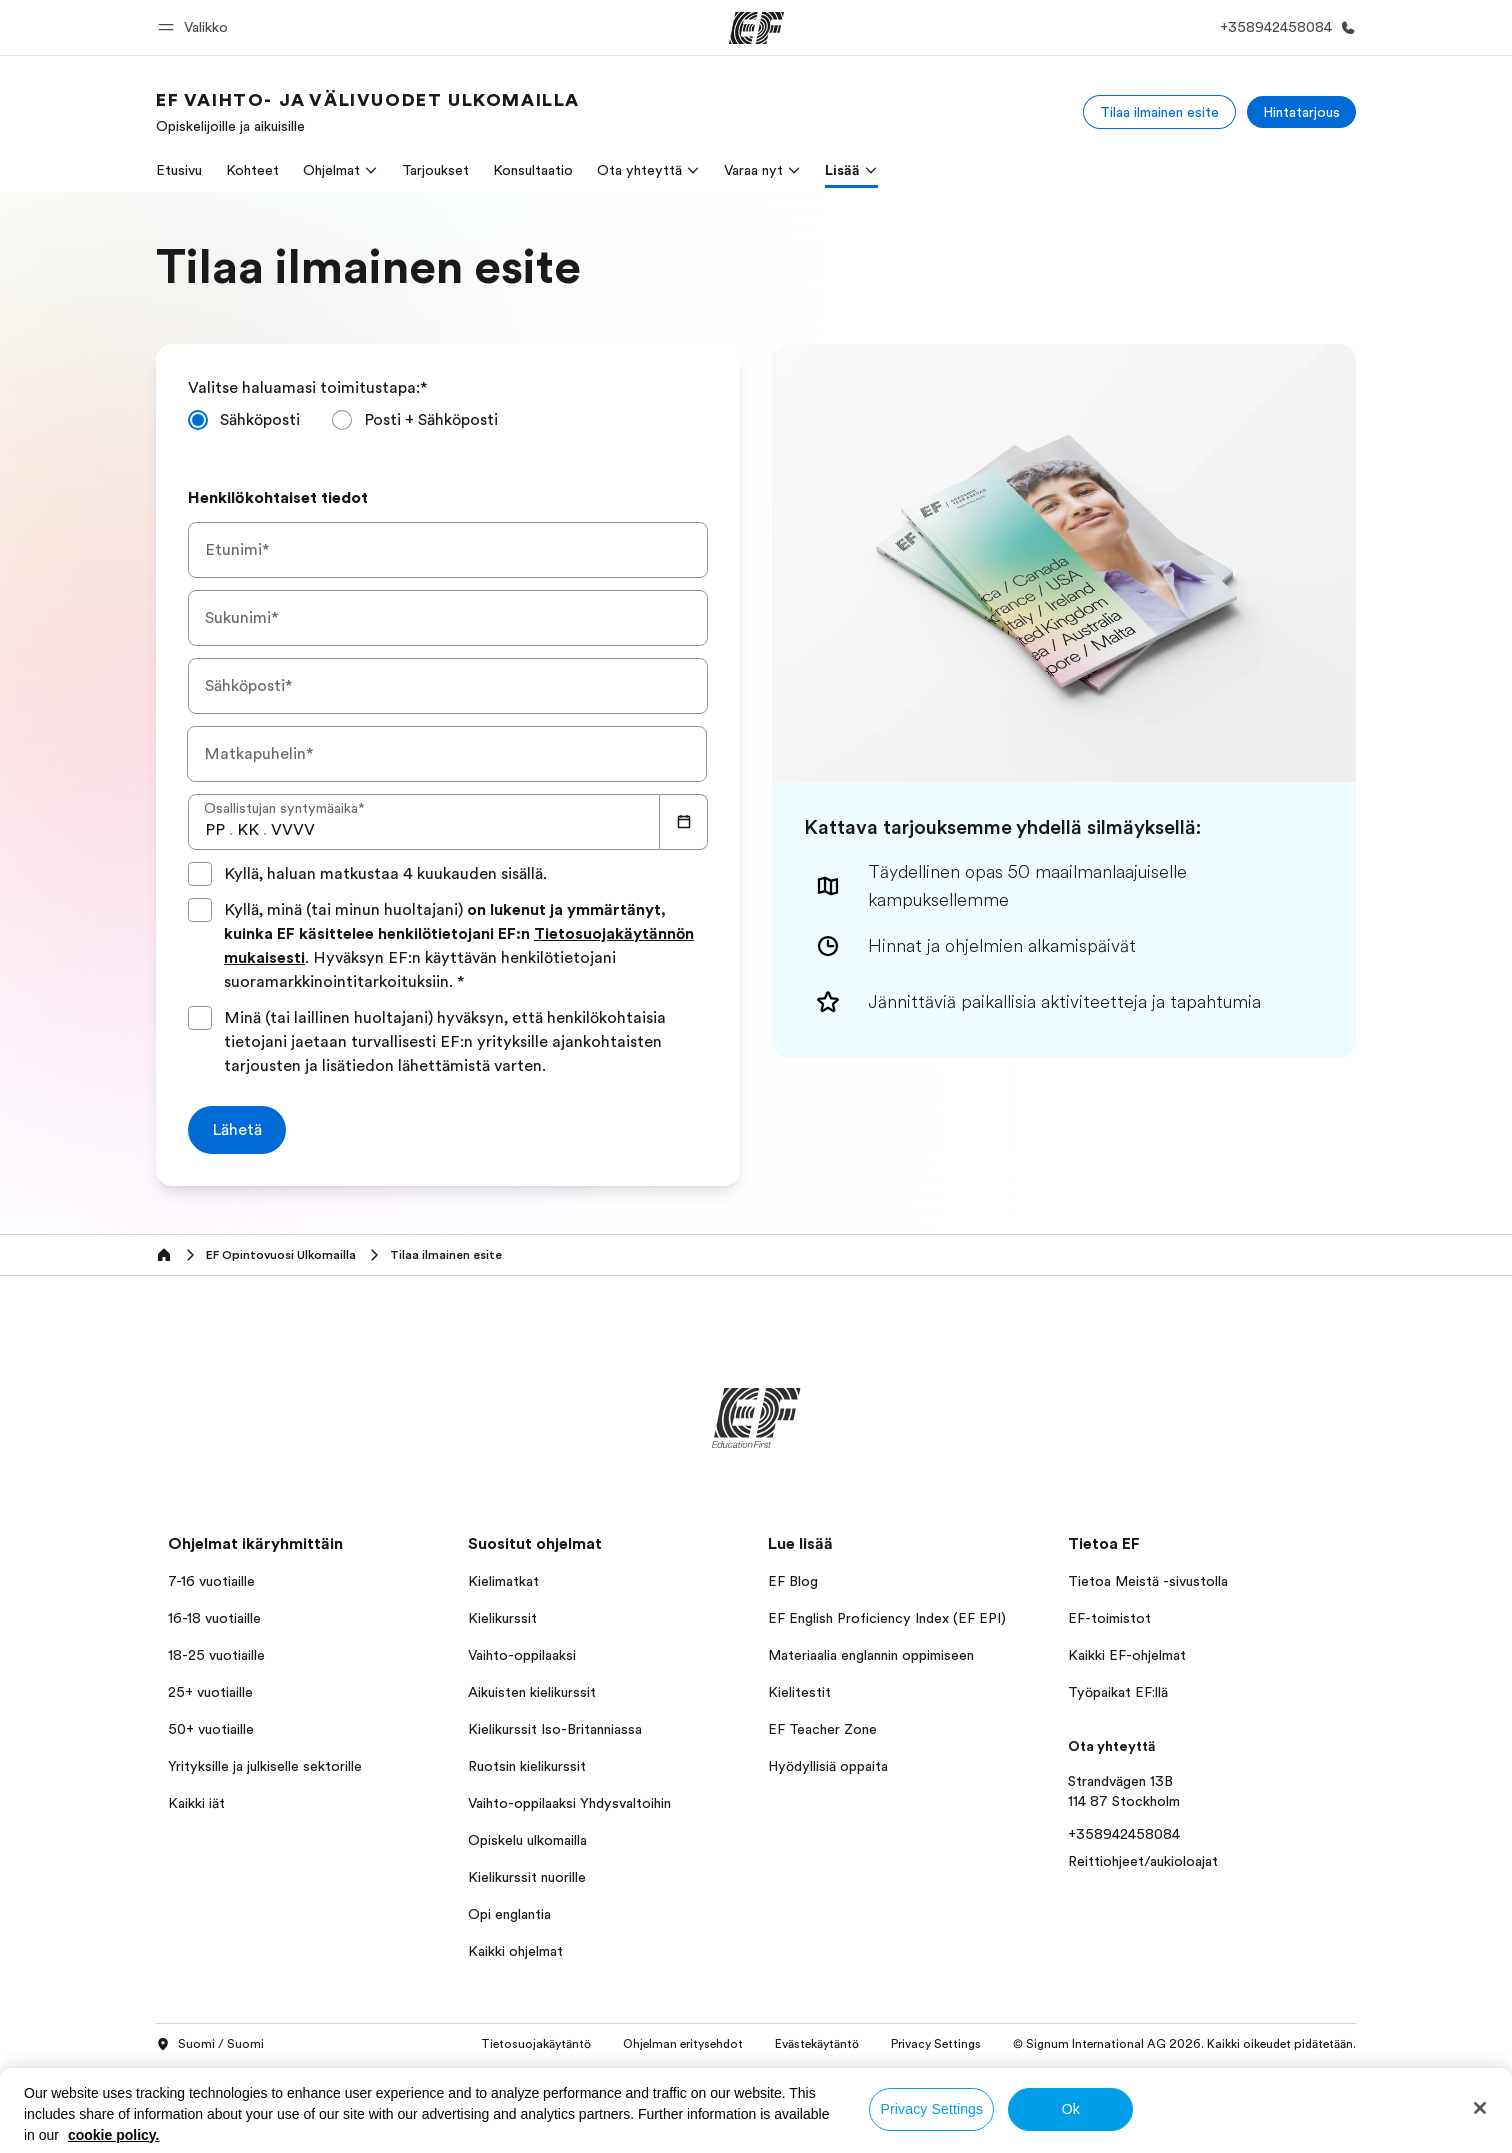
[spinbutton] (215, 830)
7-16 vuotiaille (211, 1581)
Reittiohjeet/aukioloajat (1143, 1861)
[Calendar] (684, 822)
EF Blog (793, 1581)
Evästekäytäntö (817, 2044)
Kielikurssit (502, 1618)
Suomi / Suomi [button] (210, 2045)
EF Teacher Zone (822, 1729)
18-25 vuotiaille (216, 1655)
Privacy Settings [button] (936, 2044)
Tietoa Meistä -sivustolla (1148, 1581)
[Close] (1480, 2108)
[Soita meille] (1284, 27)
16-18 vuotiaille (214, 1618)
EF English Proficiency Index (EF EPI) (887, 1618)
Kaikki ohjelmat (515, 1951)
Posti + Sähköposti (431, 420)
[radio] (244, 420)
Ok (1071, 2109)
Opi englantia (509, 1914)
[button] (196, 27)
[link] (368, 112)
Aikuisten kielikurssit (532, 1692)
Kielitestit (799, 1692)
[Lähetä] (237, 1130)
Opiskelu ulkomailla (527, 1840)
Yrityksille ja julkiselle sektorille (265, 1766)
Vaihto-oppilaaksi (522, 1655)
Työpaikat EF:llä (1118, 1692)
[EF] (756, 28)
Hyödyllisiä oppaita (828, 1766)
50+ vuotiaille (211, 1729)
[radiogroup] (448, 428)
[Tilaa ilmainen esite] (1159, 112)
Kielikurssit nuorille (527, 1877)
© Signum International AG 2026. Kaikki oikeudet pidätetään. (1184, 2044)
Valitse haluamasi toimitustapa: (308, 388)
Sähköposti (260, 420)
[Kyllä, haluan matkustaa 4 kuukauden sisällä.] (200, 874)
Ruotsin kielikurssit (527, 1766)
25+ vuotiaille (210, 1692)
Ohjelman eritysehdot (683, 2044)
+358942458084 (1124, 1834)
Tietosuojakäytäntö (536, 2044)
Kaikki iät (196, 1803)
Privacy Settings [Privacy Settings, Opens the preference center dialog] (932, 2109)
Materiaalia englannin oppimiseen (871, 1655)
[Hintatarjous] (1301, 112)
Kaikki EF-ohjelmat (1127, 1655)
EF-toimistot (1109, 1618)
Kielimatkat (503, 1581)
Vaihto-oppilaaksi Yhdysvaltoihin (569, 1803)
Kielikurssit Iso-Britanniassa (555, 1729)
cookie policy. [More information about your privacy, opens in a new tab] (114, 2135)
